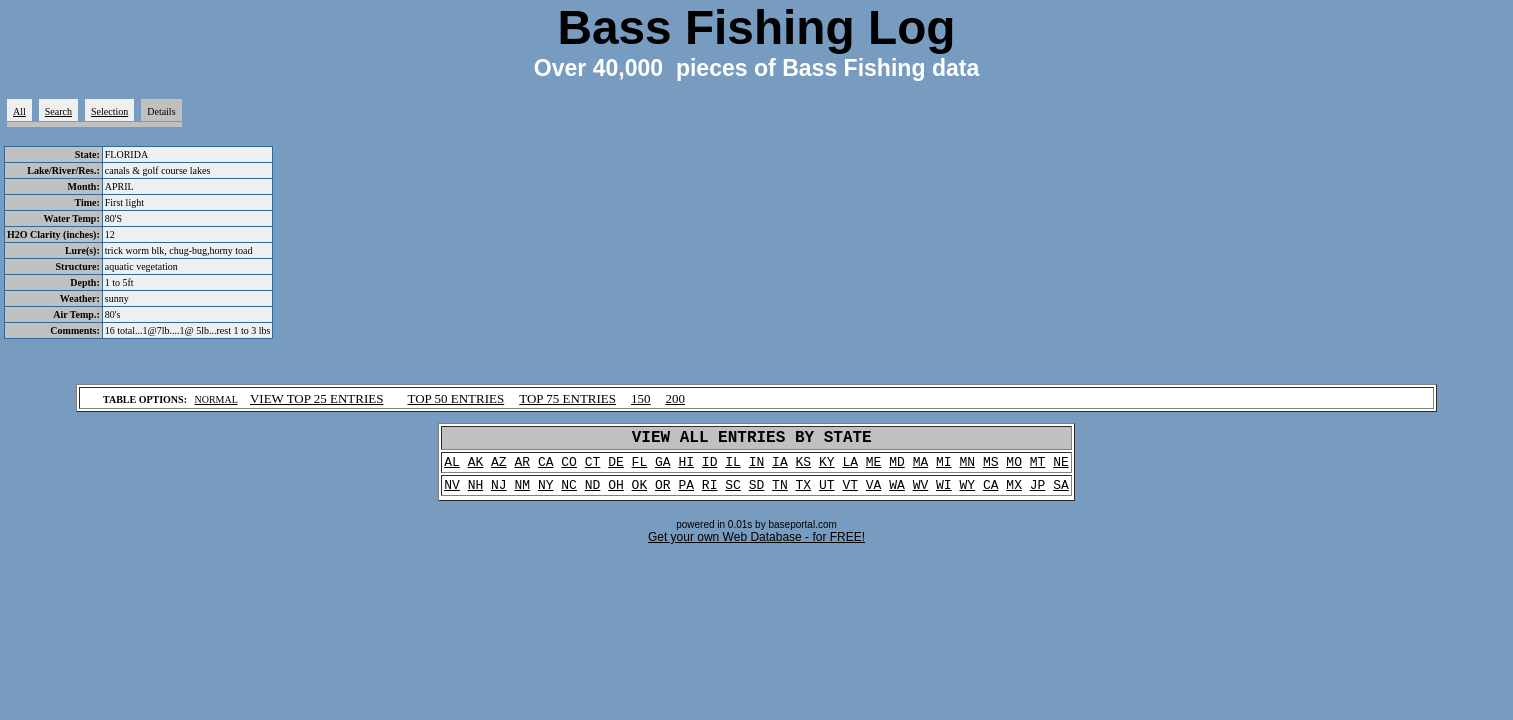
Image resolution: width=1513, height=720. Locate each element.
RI (710, 494)
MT (1038, 468)
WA (897, 494)
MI (944, 468)
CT (593, 468)
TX (804, 494)
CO (569, 468)
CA (546, 468)
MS (991, 468)
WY (967, 494)
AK (476, 468)
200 (676, 398)
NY (546, 494)
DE (616, 468)
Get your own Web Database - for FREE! (756, 547)
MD (897, 468)
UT (827, 494)
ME (874, 468)
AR (522, 468)
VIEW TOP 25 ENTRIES (317, 398)
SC (733, 494)
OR (663, 494)
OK (640, 494)
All (19, 111)
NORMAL (215, 399)
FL (640, 468)
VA (874, 494)
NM (522, 494)
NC (569, 494)
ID (710, 468)
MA (921, 468)
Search (58, 111)
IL (733, 468)
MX (1014, 494)
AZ (499, 468)
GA (663, 468)
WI (944, 494)
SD (757, 494)
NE (1061, 468)
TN (780, 494)
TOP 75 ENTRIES (567, 398)
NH (476, 494)
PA (686, 494)
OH (616, 494)
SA (1061, 494)
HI (686, 468)
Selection (109, 111)
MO (1014, 468)
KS (804, 468)
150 (641, 398)
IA (780, 468)
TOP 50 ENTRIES (455, 398)
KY (827, 468)
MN (967, 468)
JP (1038, 494)
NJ (499, 494)
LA (850, 468)
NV (452, 494)
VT (850, 494)
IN (757, 468)
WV (921, 494)
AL (452, 468)
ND (593, 494)
